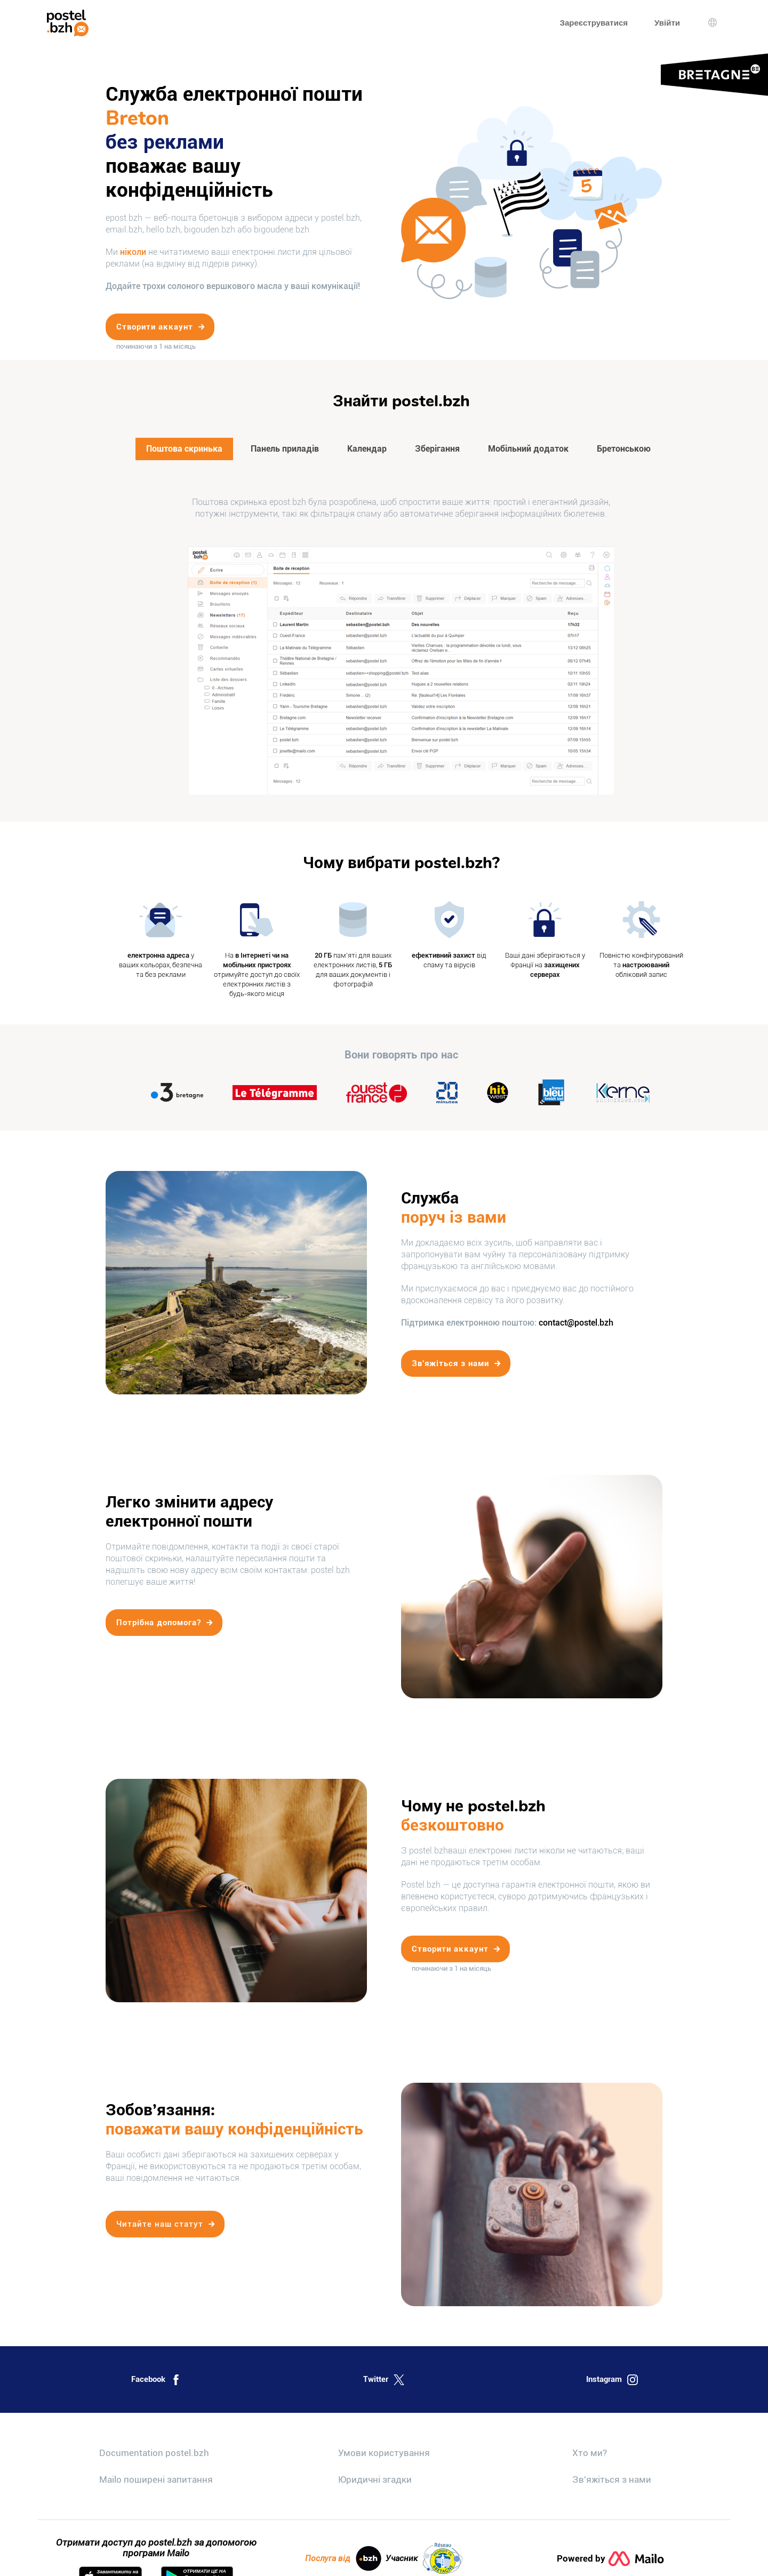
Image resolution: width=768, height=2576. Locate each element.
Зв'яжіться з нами (611, 2479)
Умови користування (384, 2452)
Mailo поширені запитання (156, 2479)
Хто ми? (589, 2452)
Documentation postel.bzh (154, 2452)
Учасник (424, 2558)
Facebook (156, 2379)
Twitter (383, 2379)
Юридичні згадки (375, 2479)
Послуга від (343, 2558)
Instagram (612, 2379)
